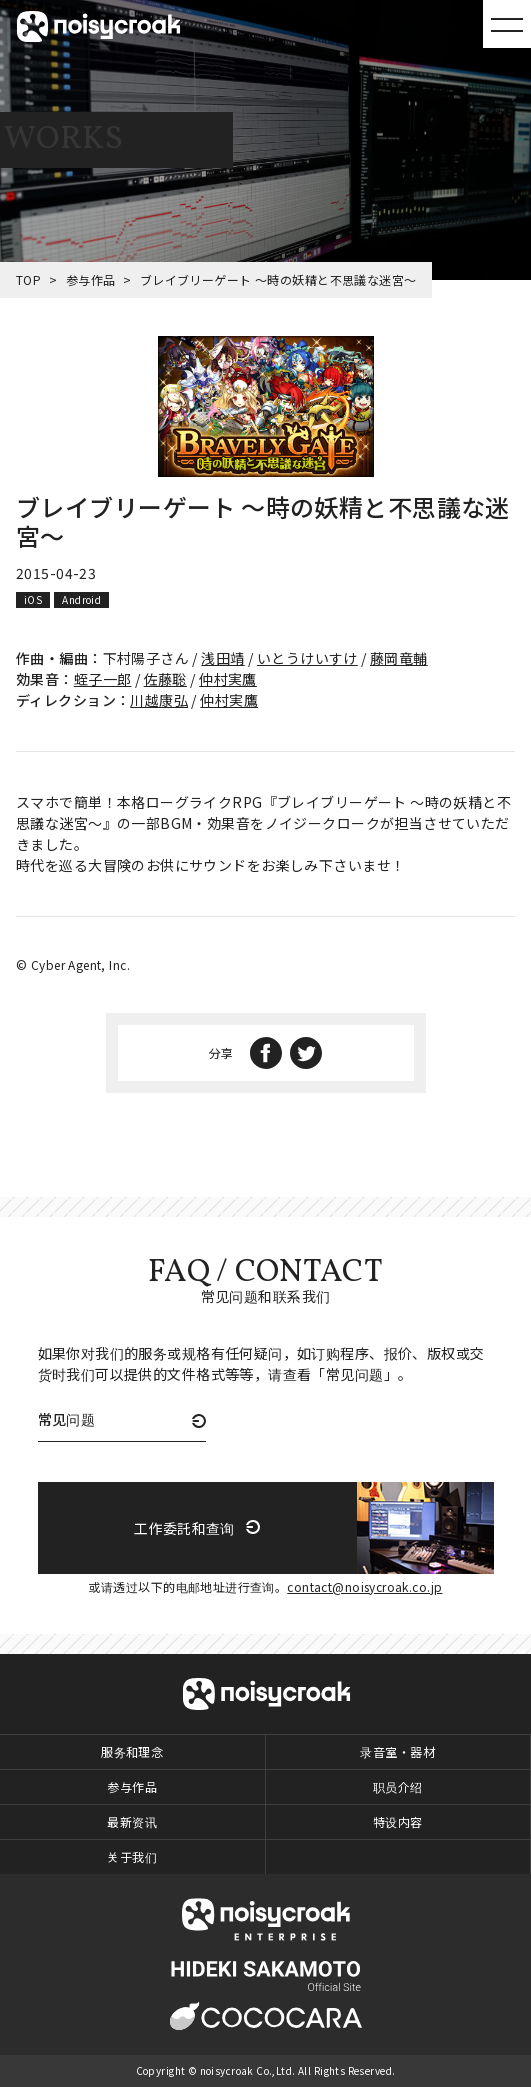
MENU (507, 24)
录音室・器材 (397, 1751)
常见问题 (67, 1420)
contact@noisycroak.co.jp (364, 1586)
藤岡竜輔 (399, 658)
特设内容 (398, 1821)
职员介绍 (398, 1786)
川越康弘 (159, 700)
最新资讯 (132, 1821)
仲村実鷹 (228, 679)
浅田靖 (222, 658)
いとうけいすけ (307, 658)
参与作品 (91, 279)
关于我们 (132, 1856)
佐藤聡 (165, 679)
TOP (28, 279)
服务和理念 (132, 1751)
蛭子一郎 (103, 679)
